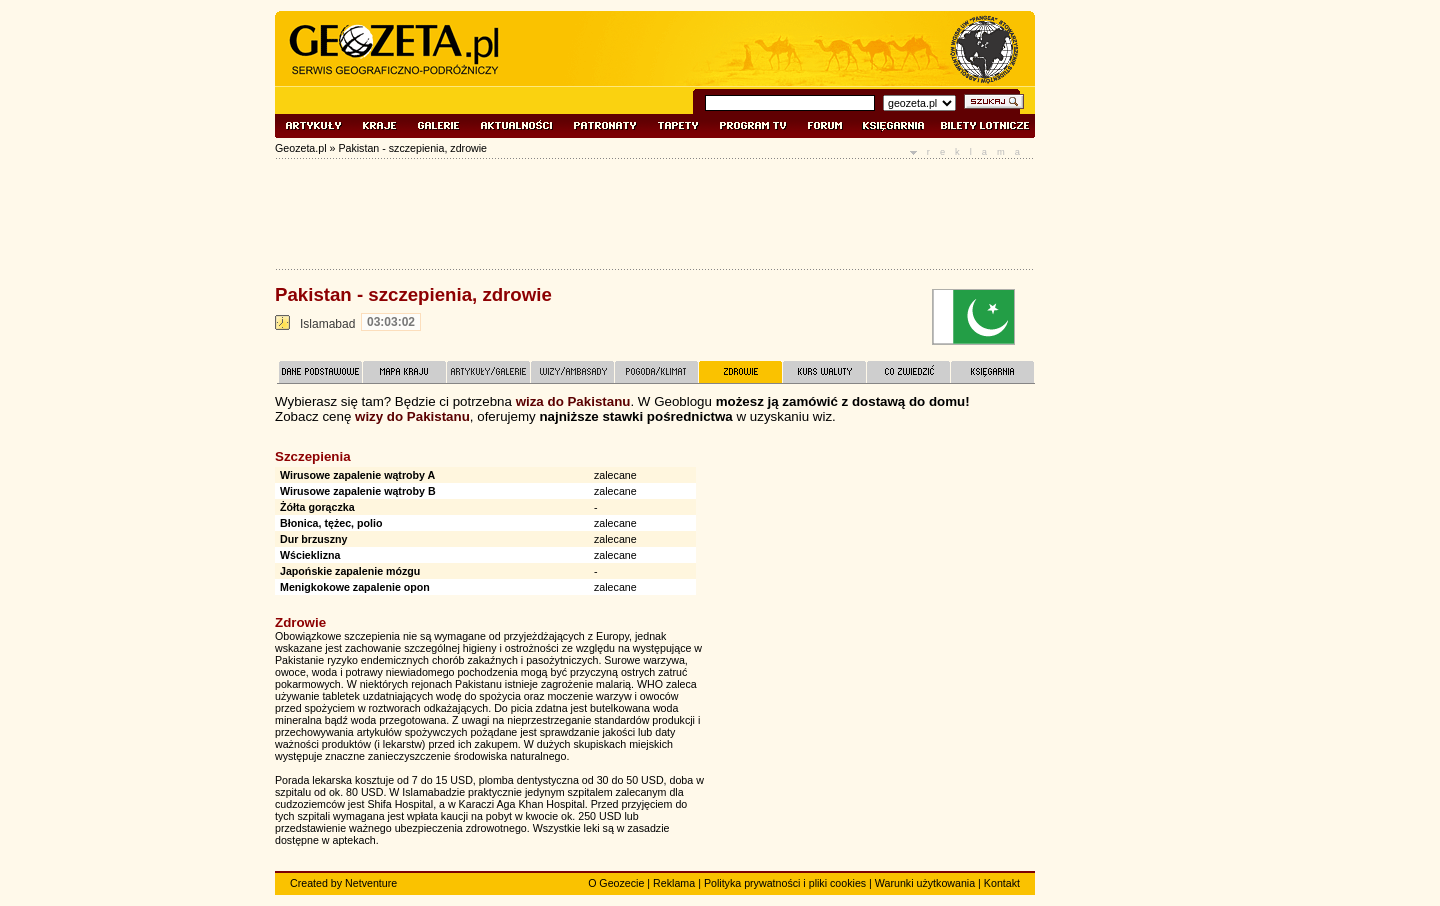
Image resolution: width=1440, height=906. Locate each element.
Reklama (674, 883)
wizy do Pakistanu (412, 416)
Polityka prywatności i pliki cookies (785, 883)
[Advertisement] (885, 579)
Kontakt (1002, 883)
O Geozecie (616, 883)
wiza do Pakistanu (573, 401)
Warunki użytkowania (925, 883)
